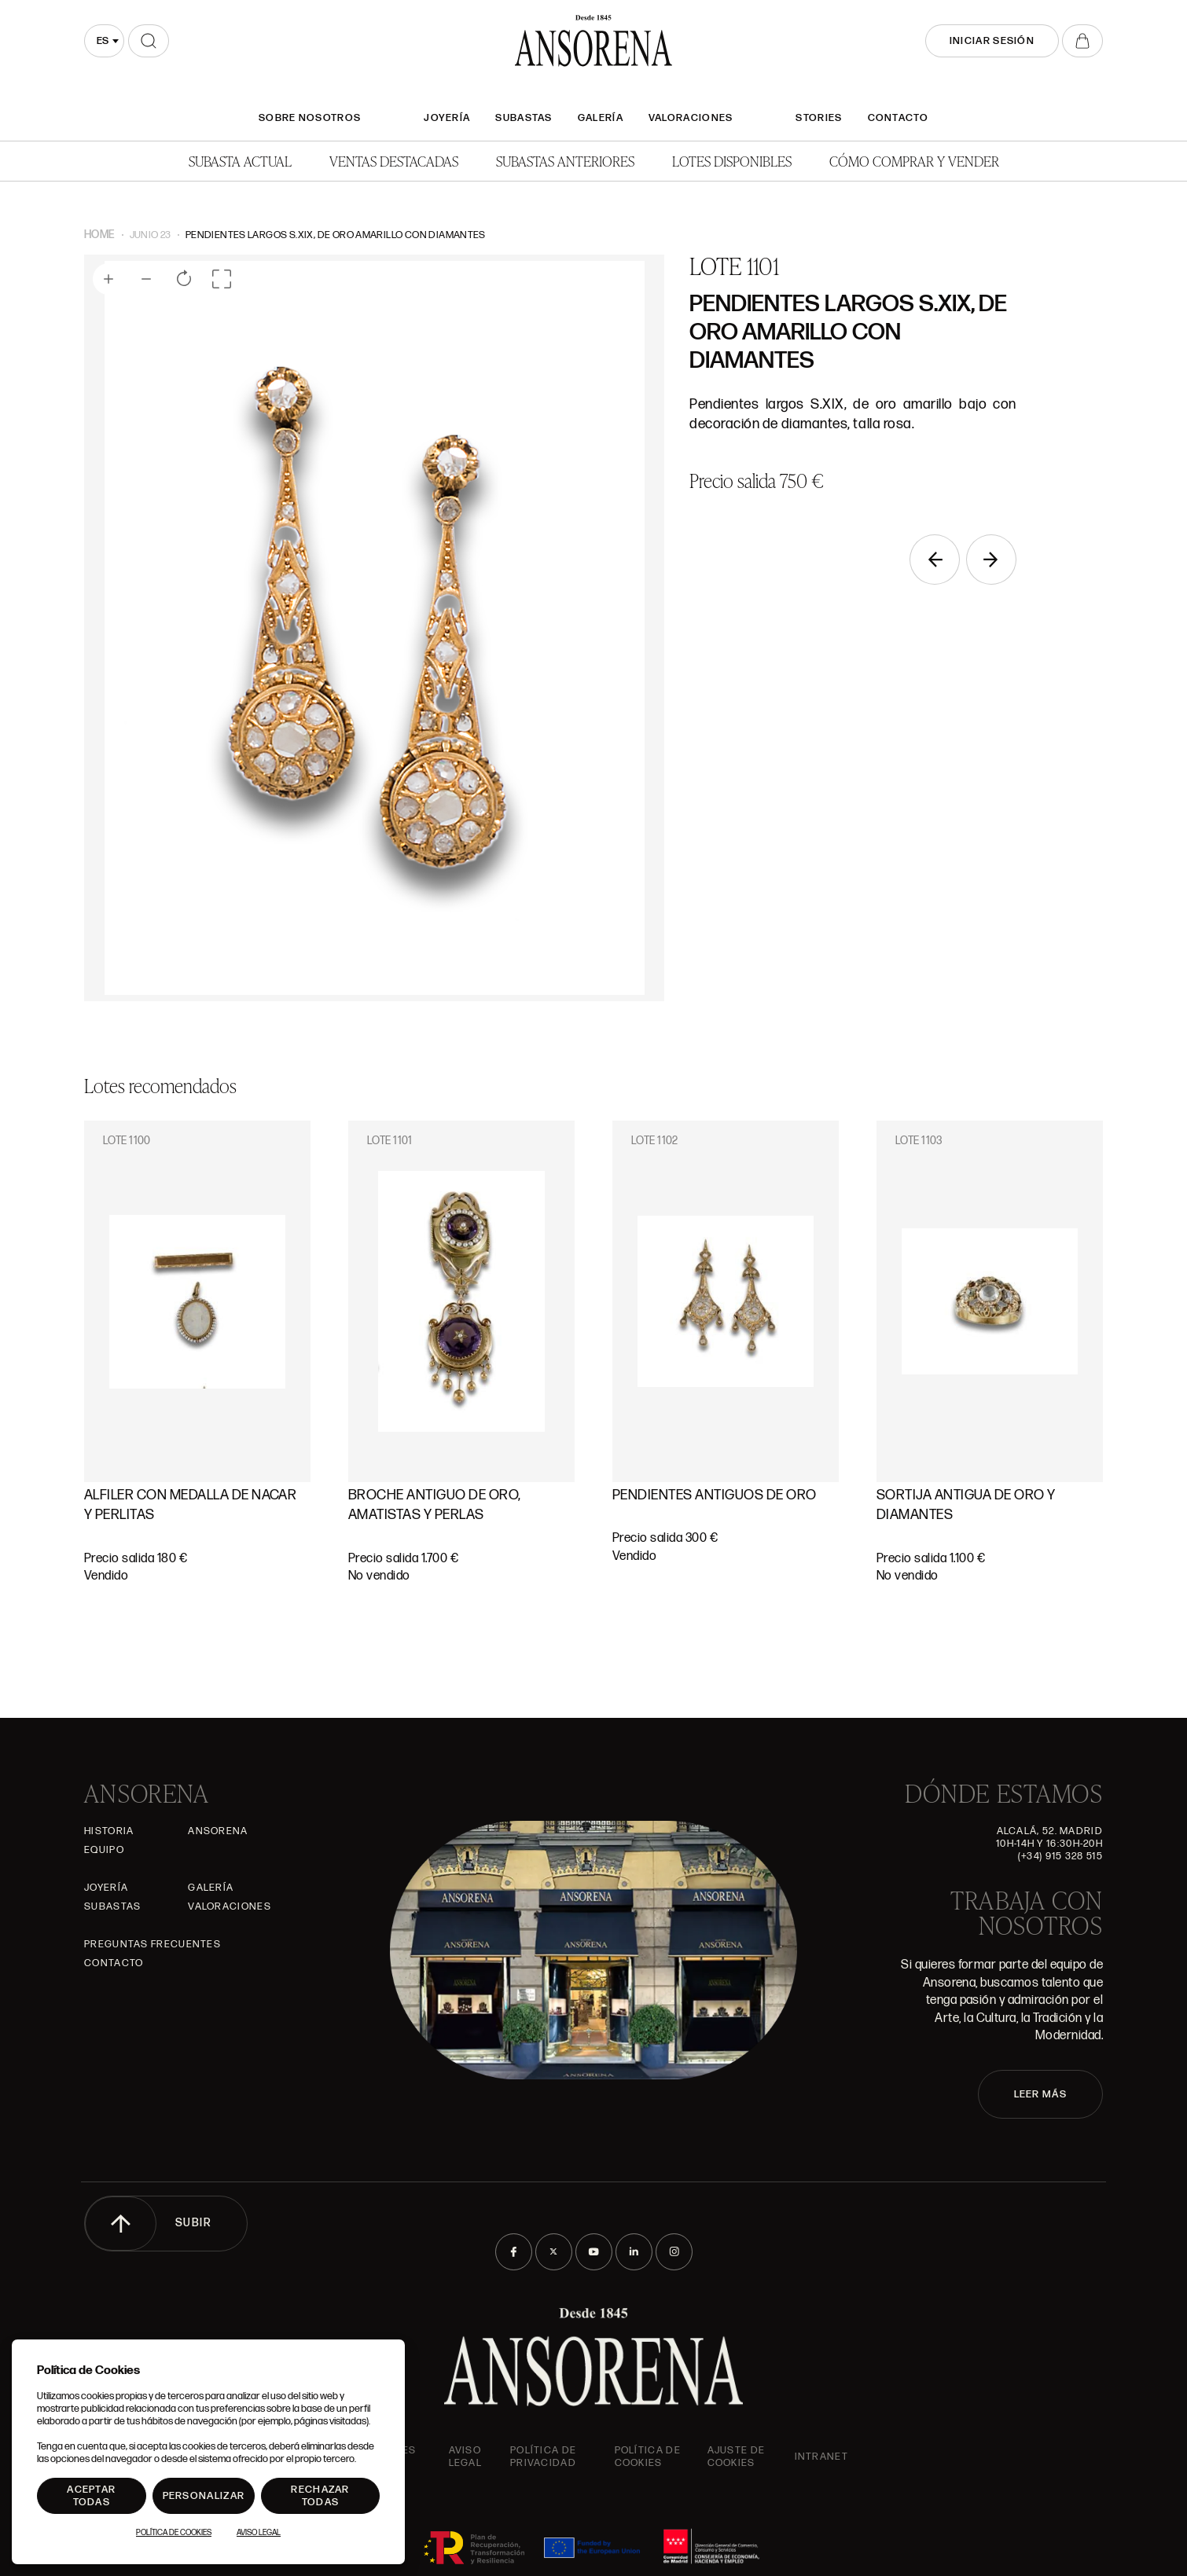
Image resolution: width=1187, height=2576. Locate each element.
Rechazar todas (320, 2495)
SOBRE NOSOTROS (310, 118)
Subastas (523, 118)
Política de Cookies (173, 2532)
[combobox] (104, 41)
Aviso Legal (466, 2456)
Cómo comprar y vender (914, 161)
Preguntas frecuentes (152, 1944)
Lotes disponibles (732, 161)
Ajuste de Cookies (736, 2456)
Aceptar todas (91, 2495)
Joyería (447, 118)
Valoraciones (691, 118)
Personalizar (204, 2496)
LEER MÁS (1040, 2094)
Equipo (104, 1850)
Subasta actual (240, 161)
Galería (600, 118)
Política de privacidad (543, 2456)
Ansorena (218, 1831)
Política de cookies (648, 2456)
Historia (109, 1831)
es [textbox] (102, 41)
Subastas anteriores (565, 161)
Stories (819, 118)
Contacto (898, 118)
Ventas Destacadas (393, 161)
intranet (821, 2456)
